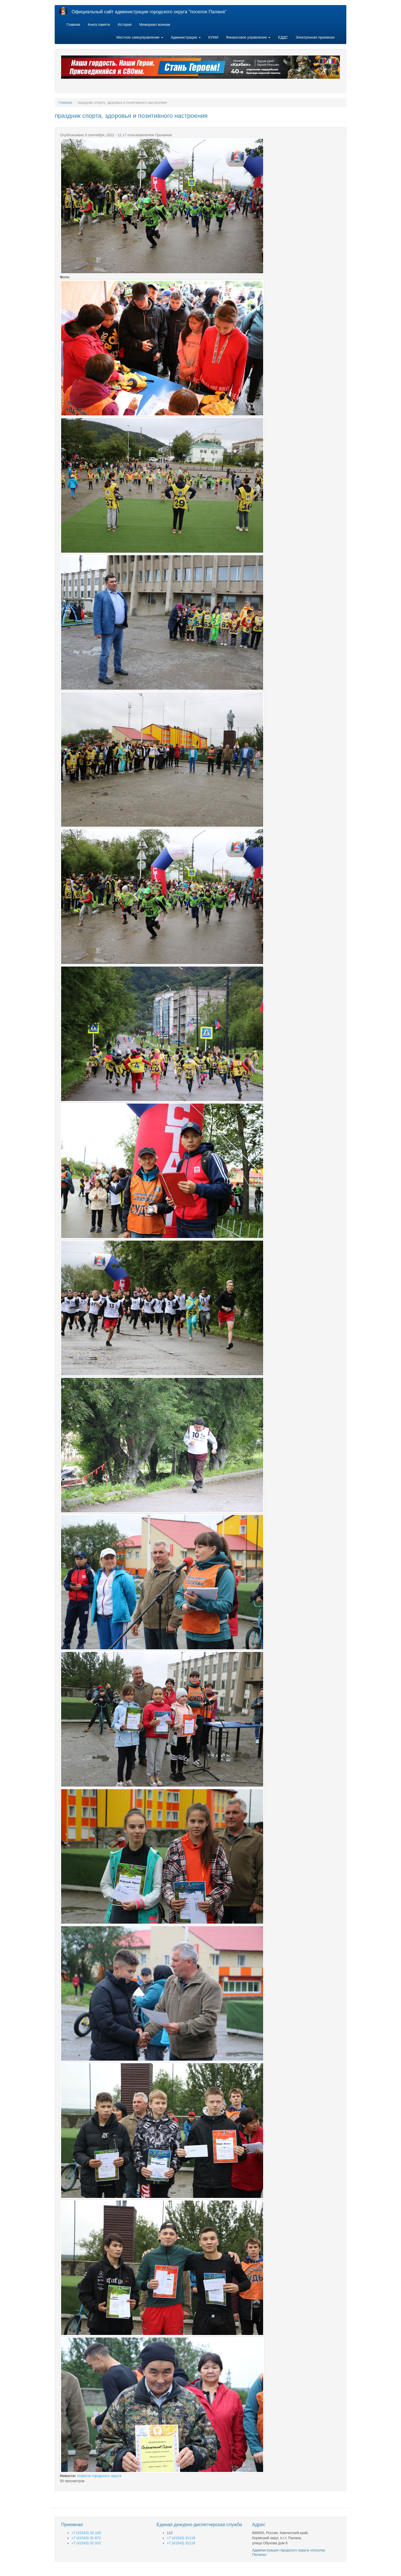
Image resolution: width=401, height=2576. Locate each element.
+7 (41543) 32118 (181, 2543)
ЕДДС (283, 37)
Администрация (186, 37)
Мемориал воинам (154, 24)
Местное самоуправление (139, 37)
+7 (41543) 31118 (181, 2538)
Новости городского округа (99, 2476)
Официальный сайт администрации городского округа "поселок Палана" (149, 11)
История (124, 24)
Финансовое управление (248, 37)
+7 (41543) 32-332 (86, 2543)
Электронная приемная (315, 37)
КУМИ (213, 37)
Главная (73, 24)
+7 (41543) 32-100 (86, 2533)
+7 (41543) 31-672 (86, 2538)
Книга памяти (99, 24)
